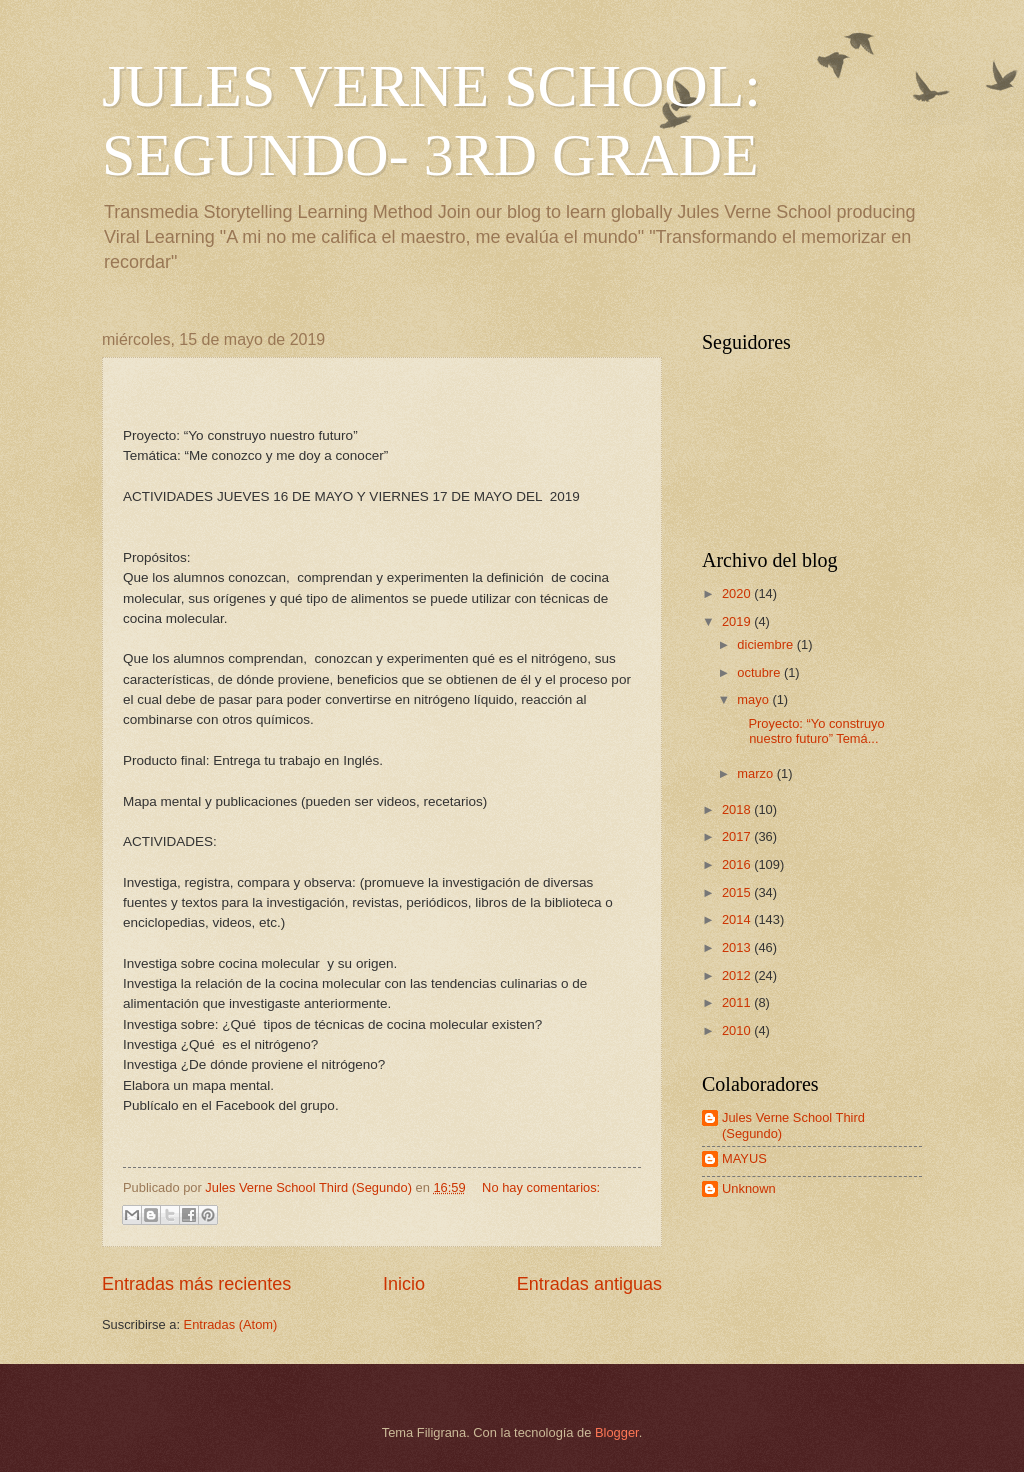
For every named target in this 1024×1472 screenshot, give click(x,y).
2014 (738, 919)
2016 (738, 864)
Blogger (617, 1432)
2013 (738, 947)
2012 (738, 975)
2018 (738, 809)
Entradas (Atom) (231, 1324)
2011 (738, 1002)
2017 (738, 836)
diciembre (766, 644)
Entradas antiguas (589, 1284)
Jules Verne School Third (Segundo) (793, 1125)
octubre (760, 672)
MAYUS (744, 1158)
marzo (756, 773)
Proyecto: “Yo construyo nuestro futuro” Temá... (809, 731)
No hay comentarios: (541, 1187)
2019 (738, 621)
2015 (738, 892)
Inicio (404, 1284)
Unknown (749, 1188)
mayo (754, 699)
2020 (738, 593)
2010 (738, 1030)
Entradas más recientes (196, 1284)
